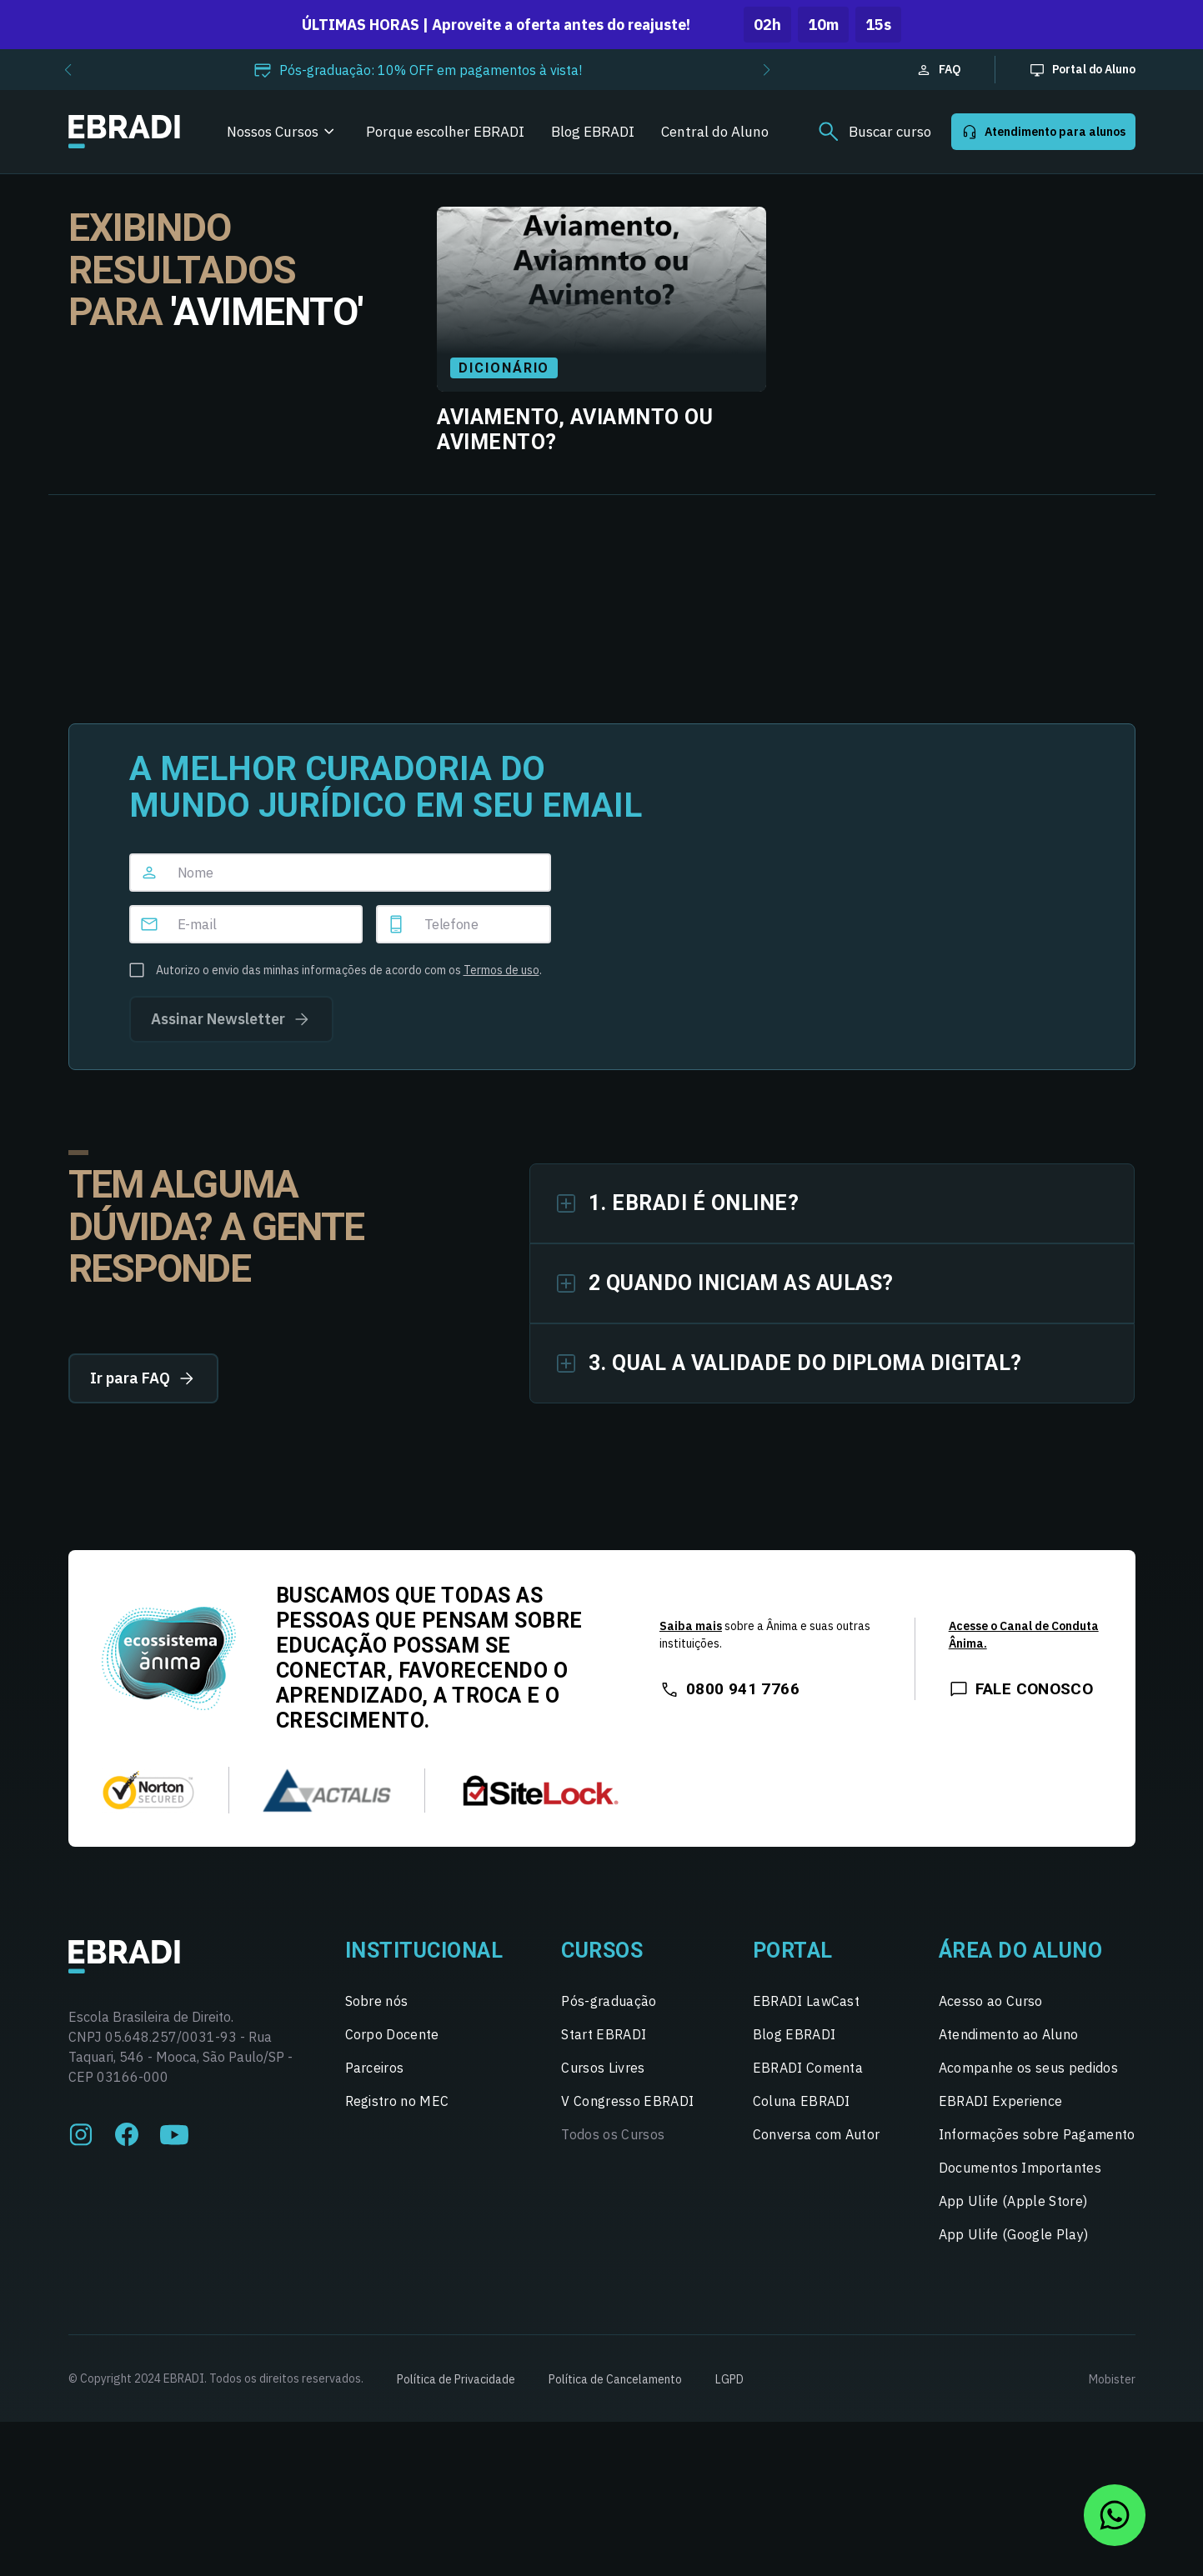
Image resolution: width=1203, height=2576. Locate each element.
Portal (793, 1950)
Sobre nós (377, 2001)
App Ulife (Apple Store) (1013, 2201)
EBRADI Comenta (808, 2067)
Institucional (424, 1950)
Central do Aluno (715, 132)
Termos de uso (501, 970)
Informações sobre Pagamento (1037, 2134)
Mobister (1112, 2379)
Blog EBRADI (592, 132)
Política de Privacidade (456, 2379)
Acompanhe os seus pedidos (1028, 2067)
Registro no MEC (397, 2101)
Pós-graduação (608, 2001)
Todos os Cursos (612, 2134)
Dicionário (504, 368)
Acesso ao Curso (991, 2001)
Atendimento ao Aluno (1008, 2034)
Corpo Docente (392, 2034)
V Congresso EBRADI (627, 2101)
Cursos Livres (602, 2067)
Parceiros (374, 2067)
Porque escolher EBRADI (445, 132)
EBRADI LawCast (806, 2001)
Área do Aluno (1021, 1950)
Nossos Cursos (272, 132)
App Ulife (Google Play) (1013, 2234)
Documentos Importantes (1020, 2167)
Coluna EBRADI (801, 2101)
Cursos (602, 1950)
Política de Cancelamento (615, 2379)
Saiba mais (690, 1625)
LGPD (729, 2379)
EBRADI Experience (1000, 2101)
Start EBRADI (603, 2034)
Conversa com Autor (816, 2134)
